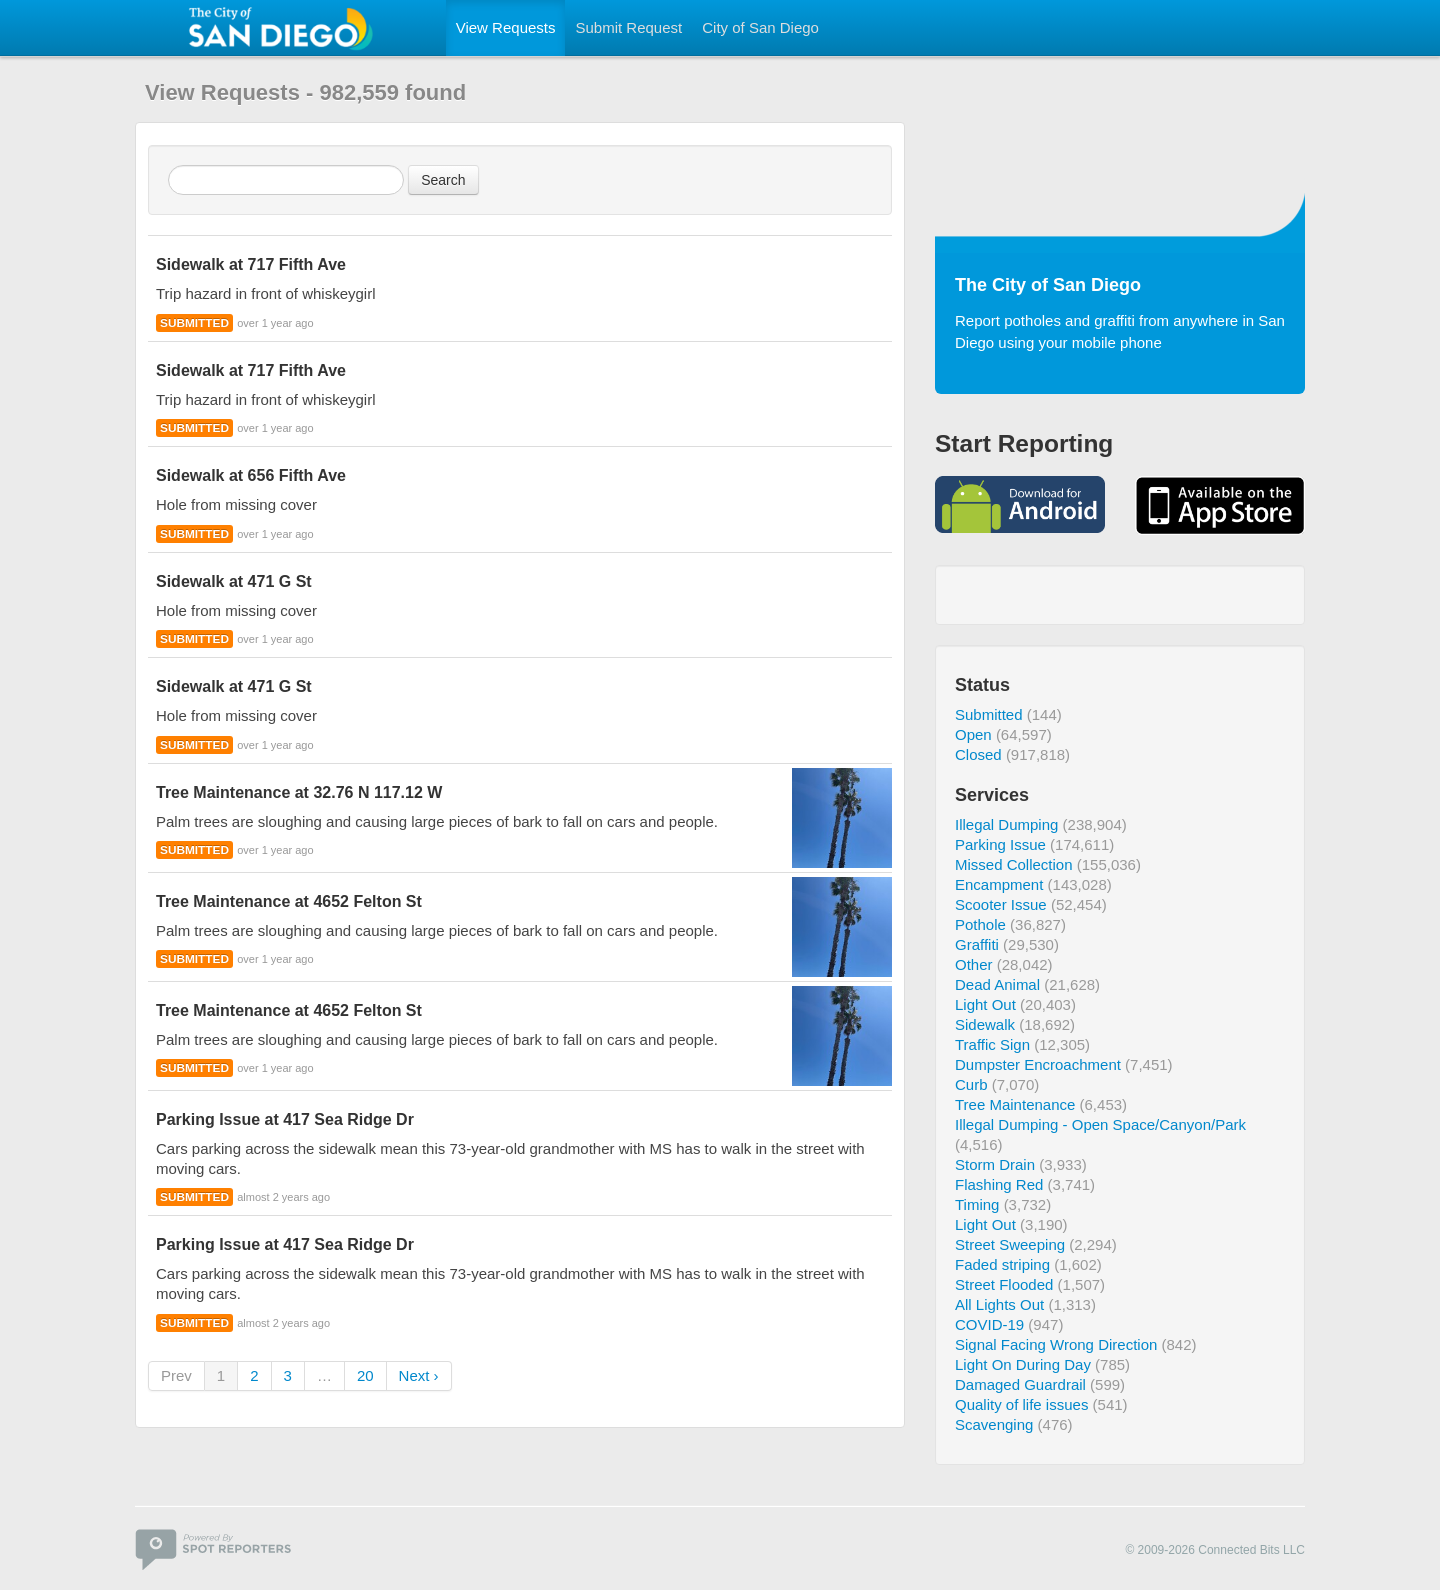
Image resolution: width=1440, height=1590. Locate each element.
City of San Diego (760, 27)
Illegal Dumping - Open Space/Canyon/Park (1100, 1124)
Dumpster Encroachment (1038, 1064)
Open (973, 734)
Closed (978, 754)
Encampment (999, 884)
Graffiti (977, 944)
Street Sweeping (1010, 1244)
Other (974, 964)
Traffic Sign (992, 1044)
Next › (419, 1375)
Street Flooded (1004, 1284)
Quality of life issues (1021, 1404)
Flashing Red (999, 1184)
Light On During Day (1023, 1364)
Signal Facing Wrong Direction (1056, 1344)
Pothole (980, 924)
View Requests (506, 27)
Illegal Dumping (1006, 824)
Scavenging (994, 1424)
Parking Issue (1000, 844)
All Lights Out (999, 1304)
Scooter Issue (1001, 904)
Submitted (989, 714)
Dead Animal (997, 984)
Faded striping (1002, 1264)
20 (365, 1375)
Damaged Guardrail (1020, 1384)
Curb (971, 1084)
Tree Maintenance (1015, 1104)
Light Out (985, 1004)
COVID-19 (989, 1324)
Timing (977, 1204)
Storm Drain (995, 1164)
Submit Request (628, 27)
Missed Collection (1014, 864)
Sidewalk (985, 1024)
